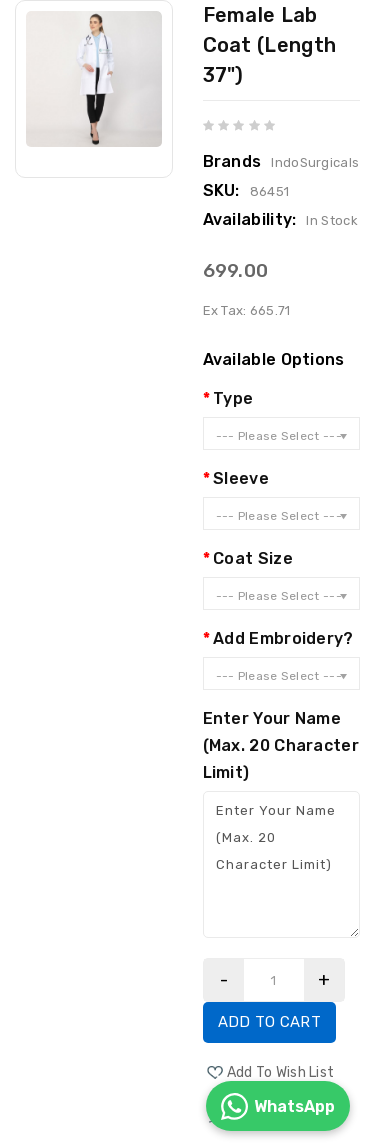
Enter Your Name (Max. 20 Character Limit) (281, 745)
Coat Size (253, 558)
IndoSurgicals (315, 162)
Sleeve (241, 478)
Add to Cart (269, 1022)
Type (233, 398)
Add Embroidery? (283, 638)
